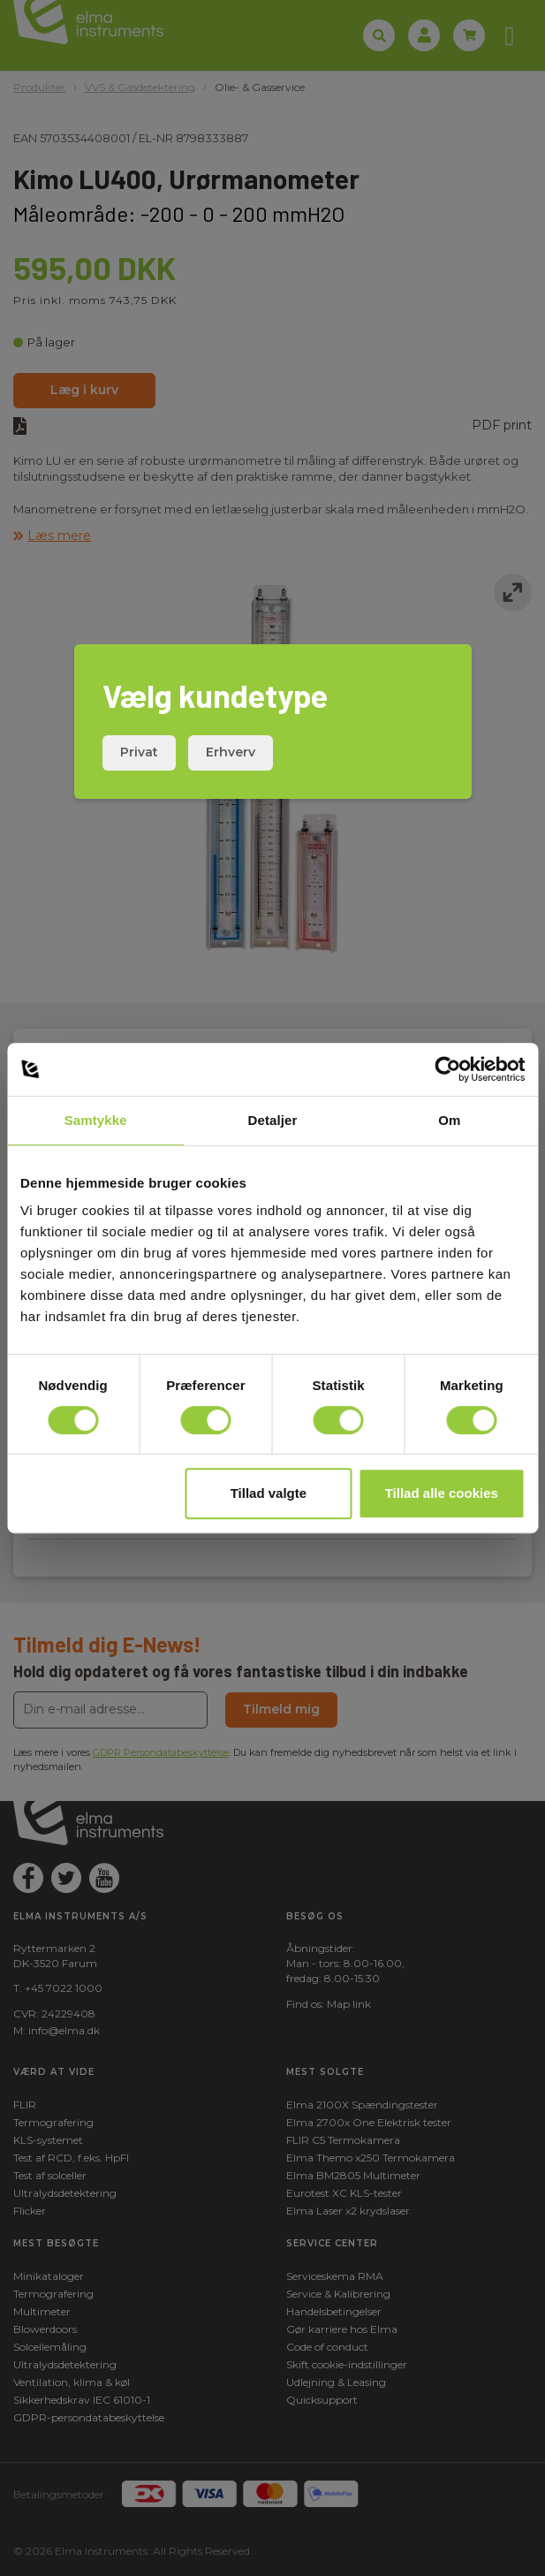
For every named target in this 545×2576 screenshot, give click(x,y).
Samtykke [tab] (95, 1120)
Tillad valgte (269, 1493)
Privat (139, 752)
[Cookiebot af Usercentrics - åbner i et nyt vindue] (447, 1069)
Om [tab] (449, 1120)
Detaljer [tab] (273, 1120)
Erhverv (230, 752)
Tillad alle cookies (441, 1493)
